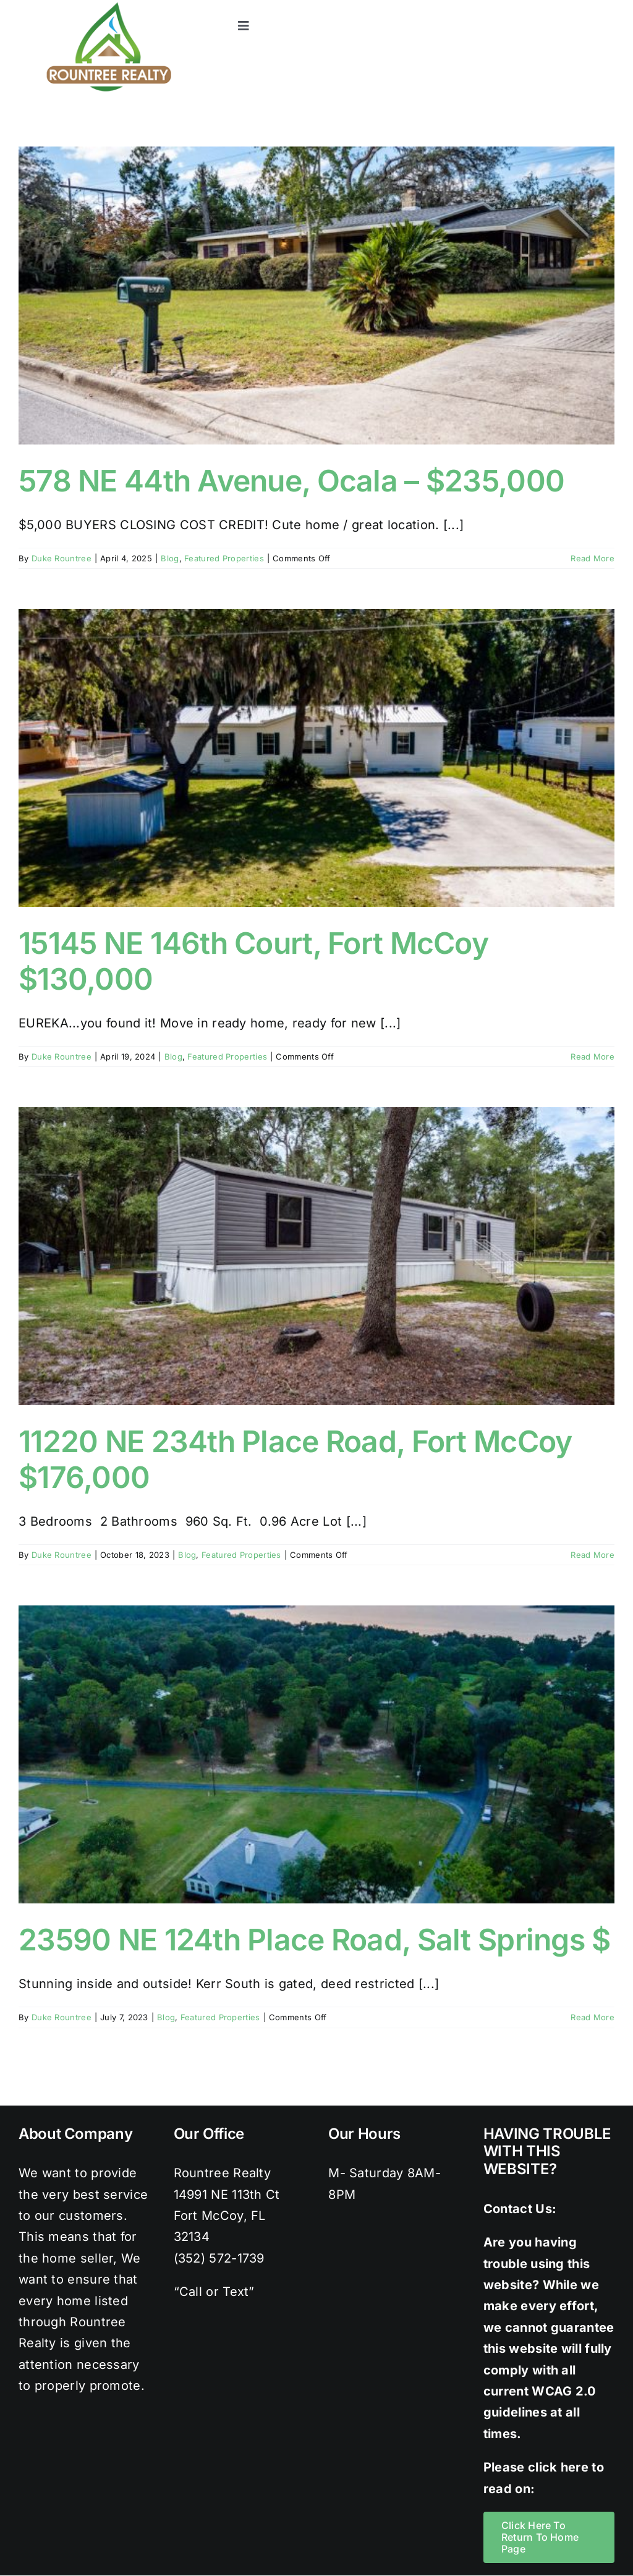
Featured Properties (224, 558)
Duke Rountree (61, 558)
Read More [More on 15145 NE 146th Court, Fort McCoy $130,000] (592, 1056)
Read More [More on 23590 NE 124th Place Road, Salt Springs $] (592, 2017)
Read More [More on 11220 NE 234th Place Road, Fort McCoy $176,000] (592, 1555)
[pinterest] (583, 6)
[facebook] (508, 6)
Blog (170, 558)
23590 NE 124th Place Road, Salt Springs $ (314, 1939)
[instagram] (558, 6)
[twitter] (533, 6)
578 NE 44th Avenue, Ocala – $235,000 (291, 480)
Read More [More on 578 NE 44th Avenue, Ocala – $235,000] (592, 558)
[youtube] (608, 6)
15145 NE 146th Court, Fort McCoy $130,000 (253, 961)
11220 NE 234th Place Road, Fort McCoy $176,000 (295, 1459)
